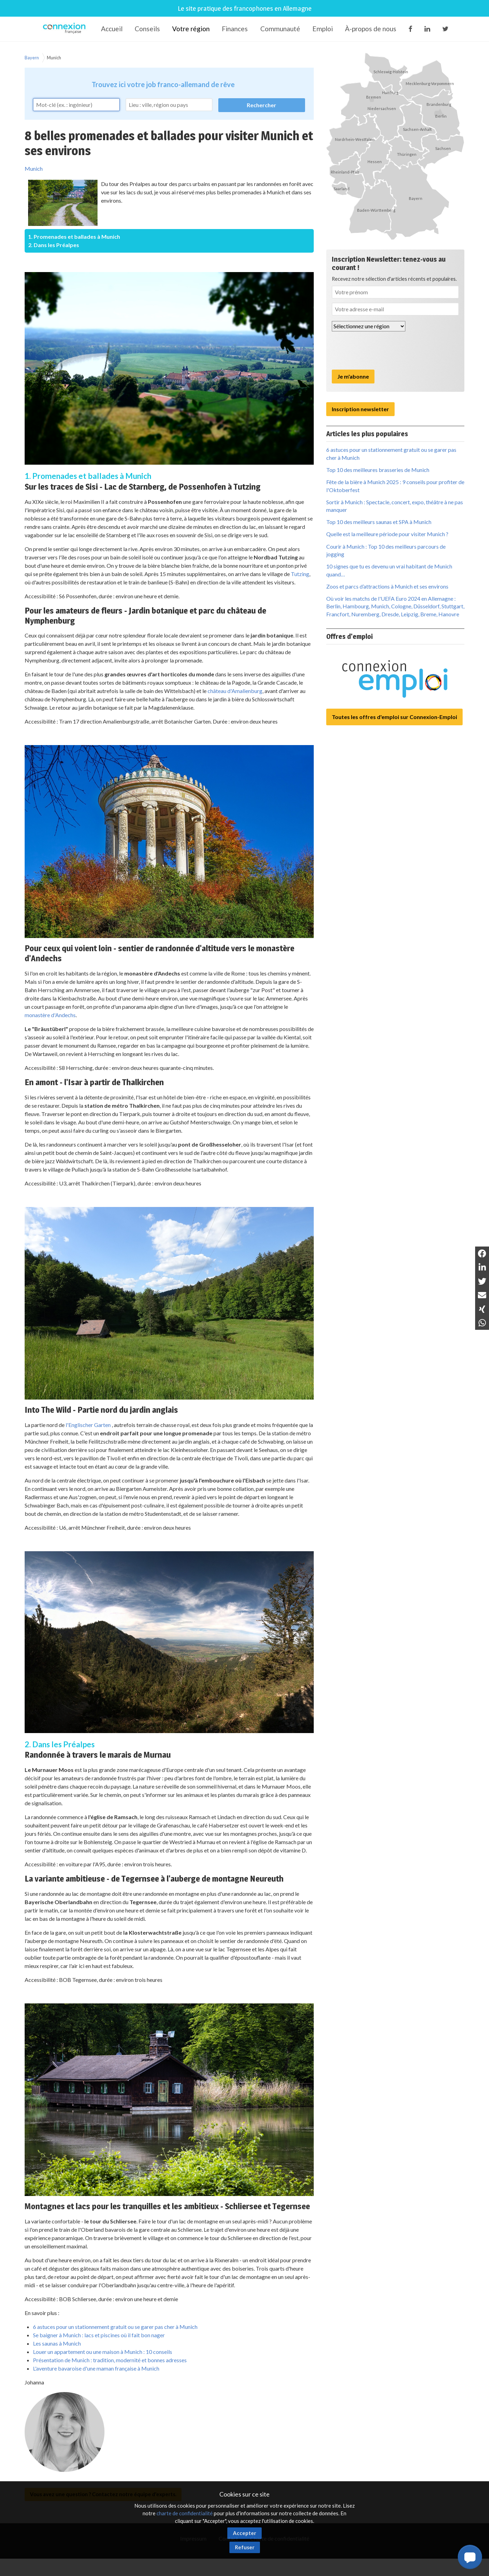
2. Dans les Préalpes (53, 245)
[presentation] (384, 350)
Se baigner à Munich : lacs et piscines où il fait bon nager (99, 2335)
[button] (470, 2557)
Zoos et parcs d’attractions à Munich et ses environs (387, 586)
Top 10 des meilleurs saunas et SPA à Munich (378, 521)
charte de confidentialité (185, 2513)
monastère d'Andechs (50, 1015)
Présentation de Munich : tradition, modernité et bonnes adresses (110, 2360)
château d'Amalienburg (235, 690)
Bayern (32, 57)
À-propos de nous (370, 29)
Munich (54, 57)
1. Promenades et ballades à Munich (74, 236)
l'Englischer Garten (88, 1424)
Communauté (280, 29)
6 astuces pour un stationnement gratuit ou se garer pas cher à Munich (115, 2326)
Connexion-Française (65, 29)
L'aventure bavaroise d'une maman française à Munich (96, 2368)
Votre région (191, 29)
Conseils (147, 29)
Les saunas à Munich (57, 2343)
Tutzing (300, 574)
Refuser (244, 2547)
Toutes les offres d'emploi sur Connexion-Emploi (394, 716)
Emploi (322, 29)
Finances (235, 29)
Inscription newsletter (360, 409)
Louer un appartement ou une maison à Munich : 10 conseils (102, 2351)
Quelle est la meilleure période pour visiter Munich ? (387, 534)
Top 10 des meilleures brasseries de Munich (377, 469)
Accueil (112, 29)
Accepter (244, 2533)
